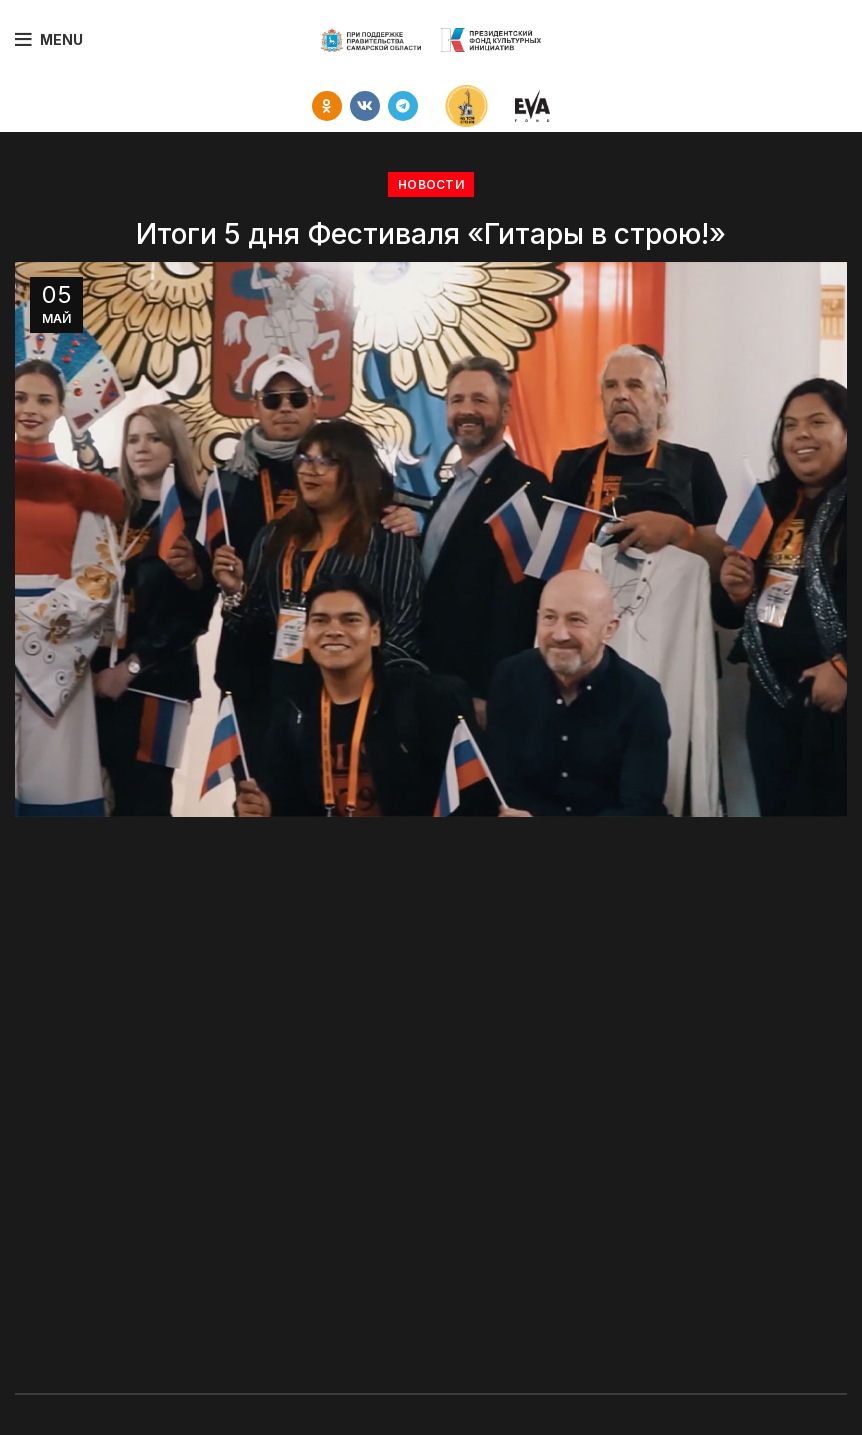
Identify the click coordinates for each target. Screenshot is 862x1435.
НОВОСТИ (431, 184)
